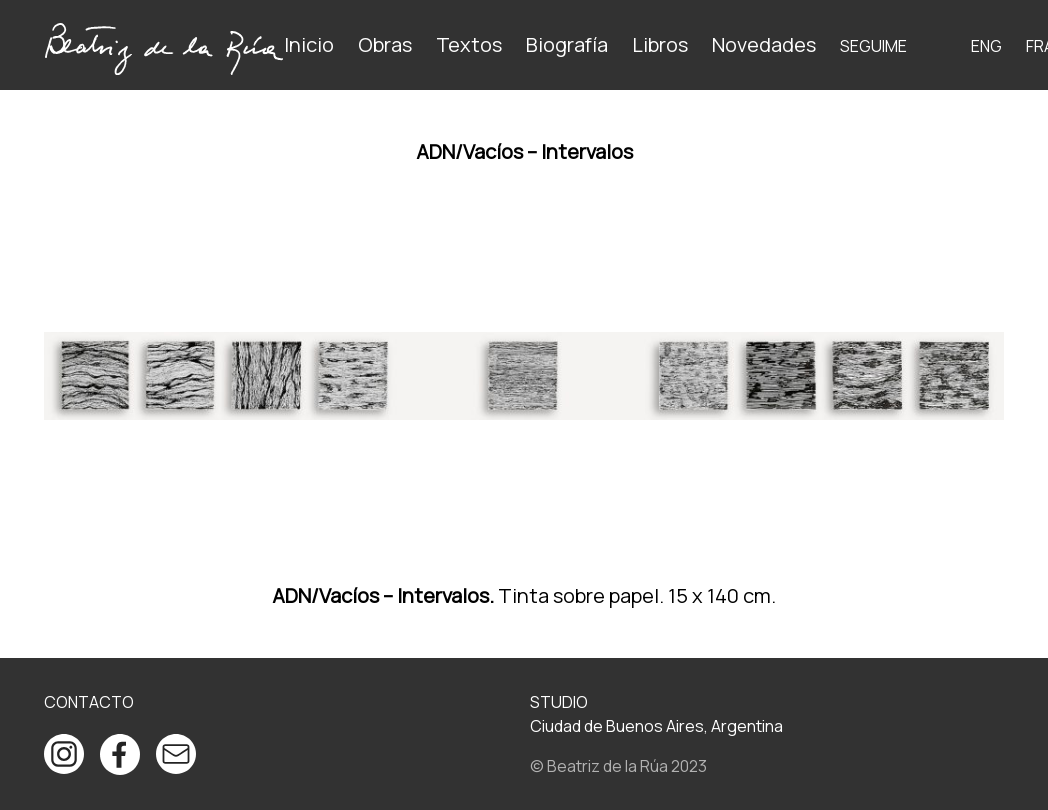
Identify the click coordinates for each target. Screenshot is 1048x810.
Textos (469, 44)
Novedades (764, 44)
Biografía (567, 44)
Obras (385, 44)
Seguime (873, 46)
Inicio (309, 44)
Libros (660, 44)
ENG (986, 46)
